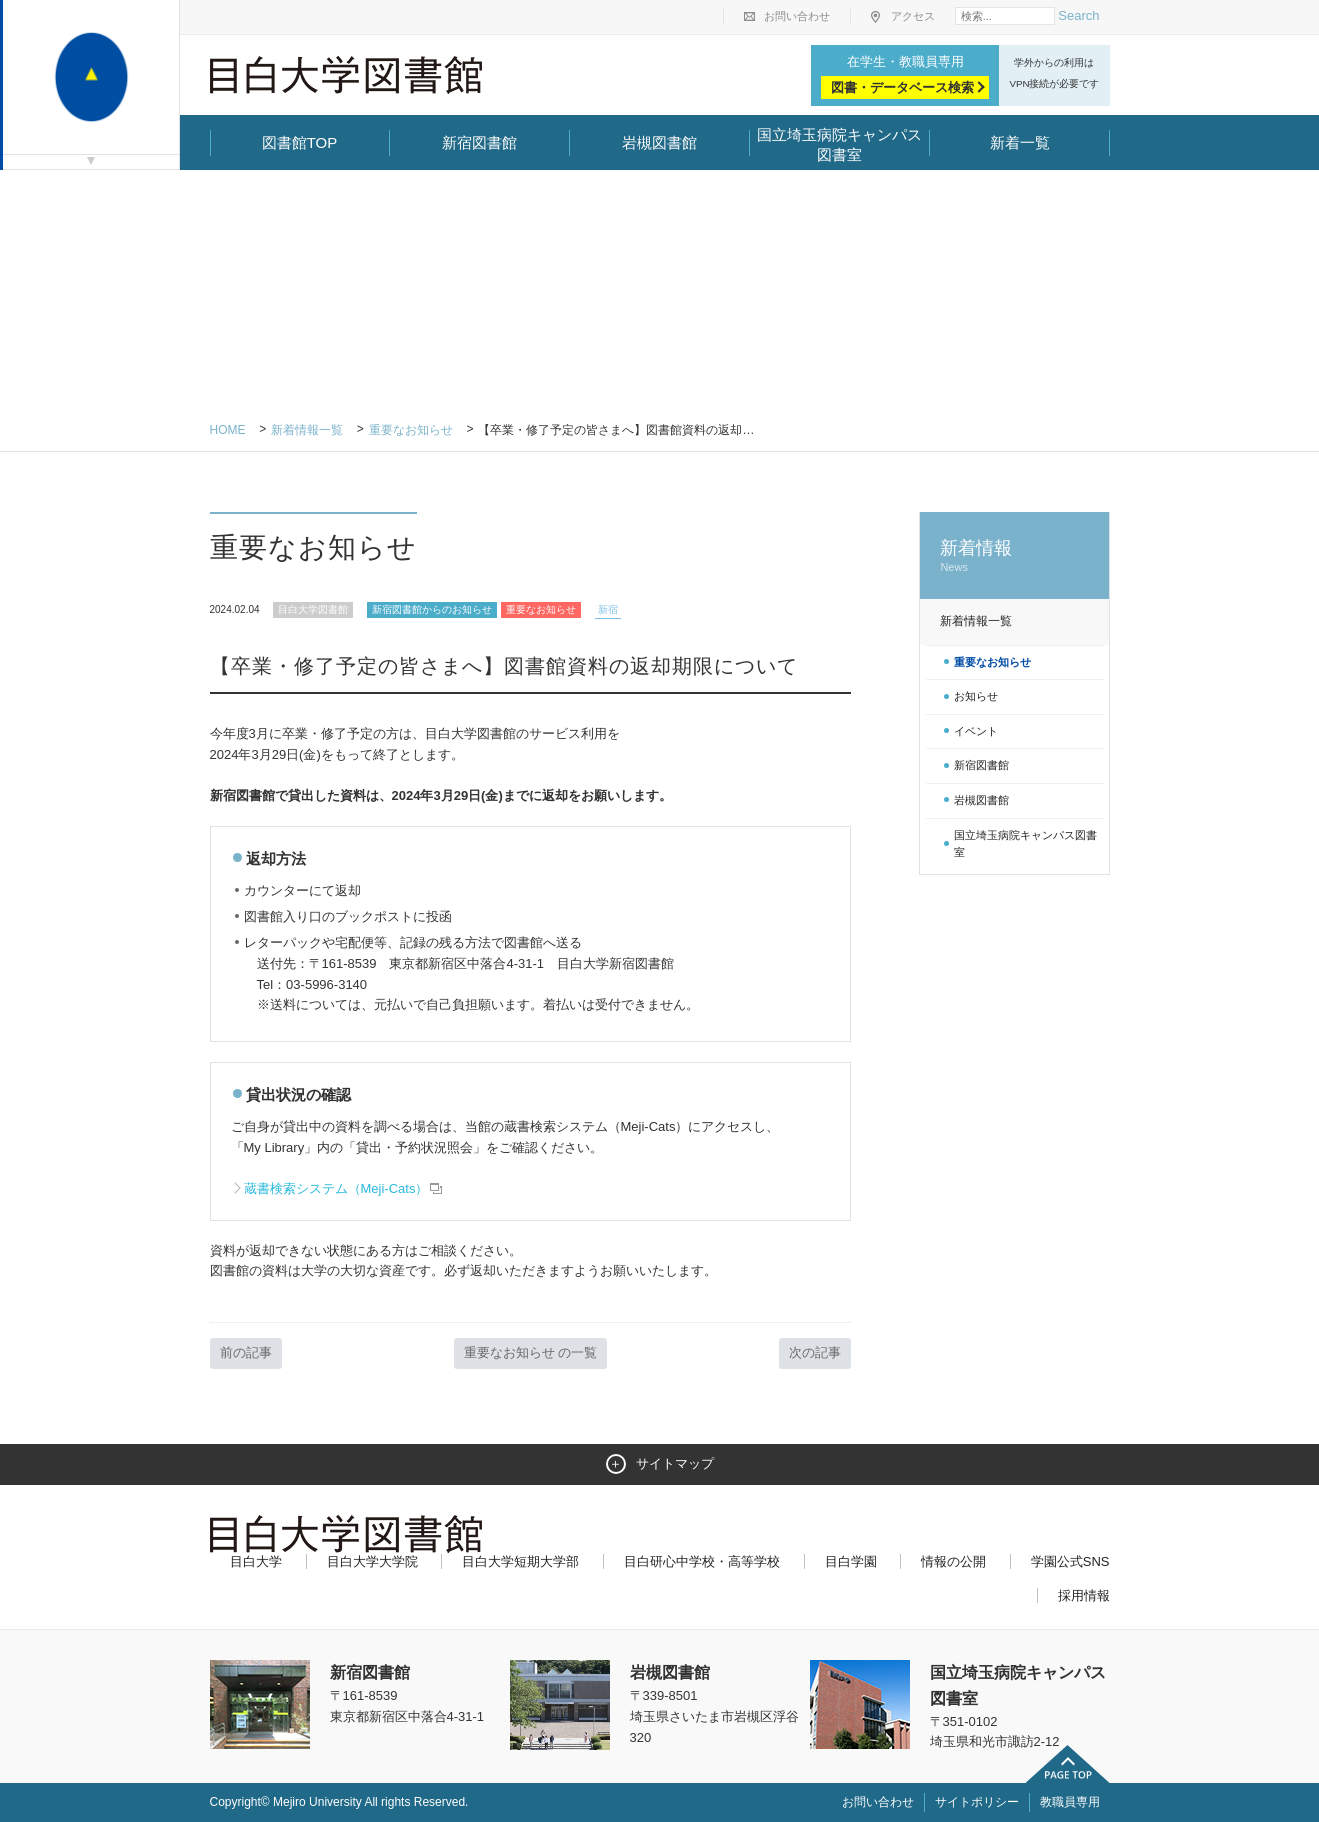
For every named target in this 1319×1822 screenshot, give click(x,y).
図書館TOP (300, 142)
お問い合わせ (797, 16)
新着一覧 (1020, 142)
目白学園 (851, 1561)
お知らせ (976, 696)
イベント (976, 731)
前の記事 (246, 1352)
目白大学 (256, 1561)
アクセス (913, 16)
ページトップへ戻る (1068, 1764)
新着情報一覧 (307, 430)
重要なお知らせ (411, 430)
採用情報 (1084, 1595)
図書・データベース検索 (902, 87)
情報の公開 (953, 1561)
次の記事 (815, 1352)
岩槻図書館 (659, 142)
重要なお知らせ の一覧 (531, 1352)
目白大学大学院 (372, 1561)
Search (1078, 15)
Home (228, 430)
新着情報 (1014, 556)
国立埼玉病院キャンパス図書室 (839, 144)
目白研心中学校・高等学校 (702, 1561)
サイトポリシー (977, 1802)
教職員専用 (1070, 1802)
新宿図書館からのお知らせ (432, 609)
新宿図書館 (479, 142)
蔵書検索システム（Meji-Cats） (344, 1188)
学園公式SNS (1070, 1561)
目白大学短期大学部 (520, 1561)
